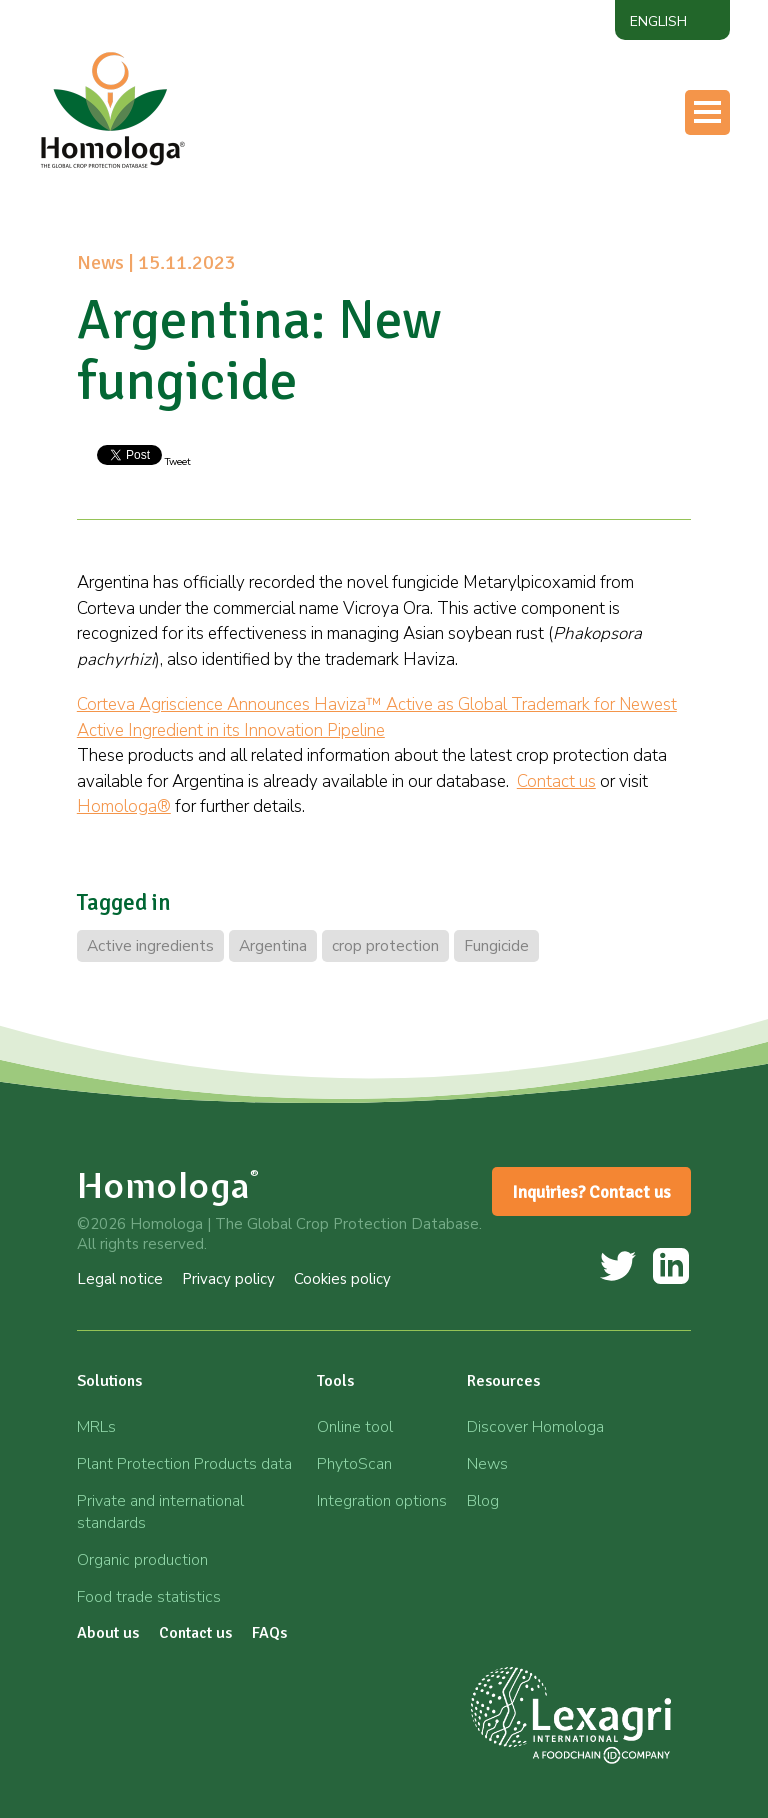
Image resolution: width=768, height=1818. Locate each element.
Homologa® (124, 806)
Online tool (355, 1427)
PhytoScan (354, 1464)
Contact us (556, 781)
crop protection (385, 946)
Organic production (142, 1560)
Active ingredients (150, 946)
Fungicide (496, 946)
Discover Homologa (535, 1427)
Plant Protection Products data (184, 1464)
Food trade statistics (149, 1597)
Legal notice (120, 1279)
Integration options (382, 1501)
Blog (483, 1501)
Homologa (168, 1185)
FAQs (269, 1633)
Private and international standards (160, 1512)
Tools (335, 1381)
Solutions (109, 1381)
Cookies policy (342, 1279)
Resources (503, 1381)
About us (108, 1633)
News (487, 1464)
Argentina (273, 946)
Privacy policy (228, 1279)
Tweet (176, 462)
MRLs (96, 1427)
